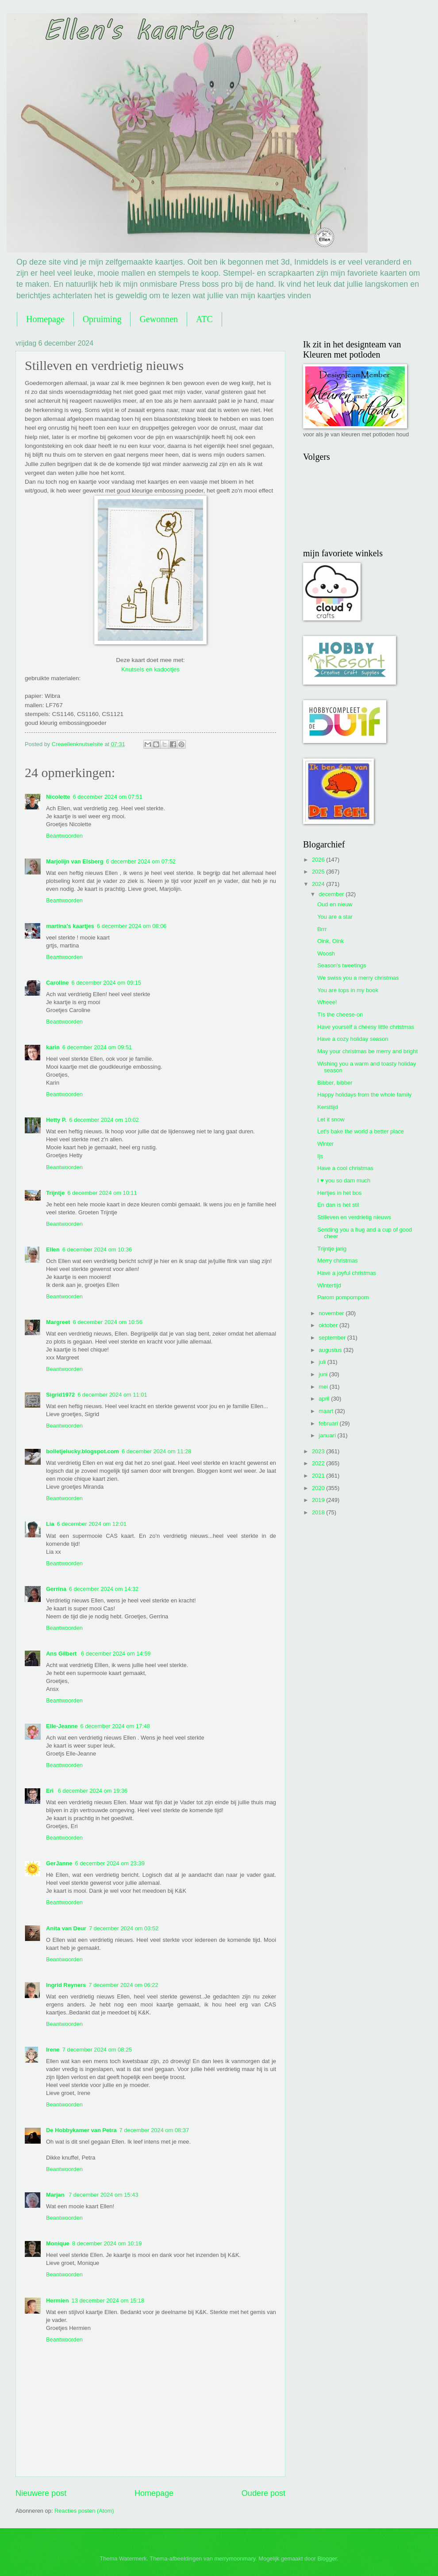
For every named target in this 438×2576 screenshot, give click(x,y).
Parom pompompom (343, 1297)
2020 (319, 1488)
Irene (53, 2049)
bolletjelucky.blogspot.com (82, 1451)
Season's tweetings (341, 965)
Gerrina (56, 1589)
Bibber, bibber (334, 1082)
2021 (319, 1475)
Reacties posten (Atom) (84, 2510)
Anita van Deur (66, 1928)
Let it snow (331, 1119)
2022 (319, 1463)
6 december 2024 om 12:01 (92, 1524)
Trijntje (55, 1193)
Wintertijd (329, 1285)
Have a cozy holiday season (352, 1039)
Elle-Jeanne (62, 1726)
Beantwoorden (64, 835)
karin (53, 1047)
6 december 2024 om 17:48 (115, 1726)
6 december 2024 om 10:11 (102, 1193)
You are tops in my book (347, 990)
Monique (57, 2243)
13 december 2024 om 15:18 (108, 2300)
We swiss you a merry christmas (358, 977)
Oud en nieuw (334, 904)
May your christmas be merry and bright (367, 1051)
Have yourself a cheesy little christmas (365, 1027)
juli (323, 1362)
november (332, 1313)
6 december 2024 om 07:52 (141, 861)
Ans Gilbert (62, 1653)
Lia (50, 1524)
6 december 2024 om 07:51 (107, 796)
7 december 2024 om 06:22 (123, 1985)
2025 (319, 871)
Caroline (57, 982)
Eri (50, 1790)
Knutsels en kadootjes (150, 669)
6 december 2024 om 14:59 (115, 1653)
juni (324, 1374)
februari (329, 1423)
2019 (319, 1500)
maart (327, 1411)
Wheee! (327, 1002)
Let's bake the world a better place (360, 1131)
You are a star (335, 916)
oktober (329, 1325)
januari (328, 1435)
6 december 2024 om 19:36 (92, 1790)
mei (324, 1386)
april (325, 1398)
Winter (325, 1143)
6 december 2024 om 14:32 (103, 1589)
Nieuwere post (40, 2493)
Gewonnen (158, 319)
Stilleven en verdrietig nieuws (354, 1217)
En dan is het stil (338, 1204)
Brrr (322, 929)
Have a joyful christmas (346, 1273)
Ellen (53, 1249)
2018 (319, 1512)
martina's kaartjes (70, 926)
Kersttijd (327, 1107)
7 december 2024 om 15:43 (103, 2194)
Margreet (58, 1322)
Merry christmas (337, 1260)
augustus (331, 1350)
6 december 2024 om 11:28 (156, 1451)
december (332, 894)
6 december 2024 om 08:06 (131, 926)
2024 (319, 884)
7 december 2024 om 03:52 (123, 1928)
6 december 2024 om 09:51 (97, 1047)
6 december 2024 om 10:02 (103, 1120)
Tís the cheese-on (340, 1014)
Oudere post (263, 2493)
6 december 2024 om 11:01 (112, 1394)
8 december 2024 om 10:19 (107, 2243)
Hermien (57, 2300)
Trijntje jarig (331, 1248)
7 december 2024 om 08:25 (97, 2049)
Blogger (327, 2558)
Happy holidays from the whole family (364, 1094)
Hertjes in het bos (339, 1193)
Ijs (320, 1156)
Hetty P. (56, 1120)
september (333, 1337)
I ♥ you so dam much (343, 1180)
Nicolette (58, 796)
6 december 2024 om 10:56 (107, 1322)
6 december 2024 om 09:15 (106, 982)
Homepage (45, 319)
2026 (319, 859)
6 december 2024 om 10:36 (97, 1249)
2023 (319, 1451)
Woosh (326, 953)
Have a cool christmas (345, 1168)
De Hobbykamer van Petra (81, 2130)
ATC (204, 319)
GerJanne (59, 1863)
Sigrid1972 (60, 1394)
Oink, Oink (330, 941)
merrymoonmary (234, 2558)
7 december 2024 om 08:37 (154, 2130)
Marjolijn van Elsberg (75, 861)
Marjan (56, 2194)
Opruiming (102, 319)
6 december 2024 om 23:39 (109, 1863)
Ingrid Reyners (66, 1985)
